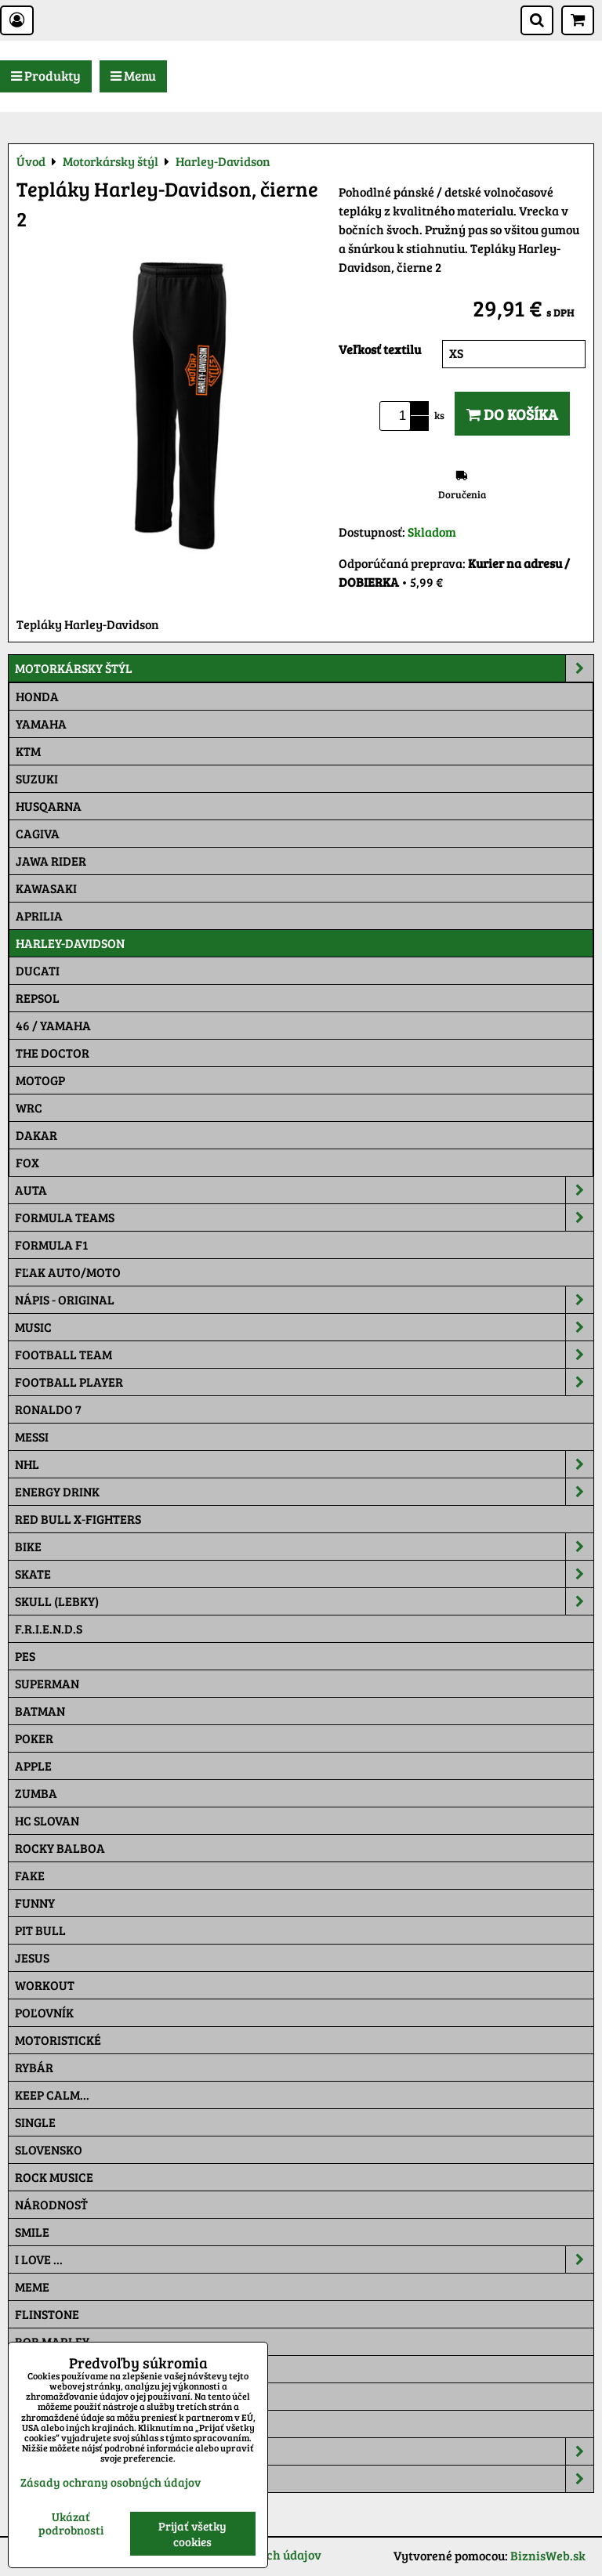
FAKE (30, 1875)
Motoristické (58, 2039)
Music (304, 1327)
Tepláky (304, 2479)
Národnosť (51, 2204)
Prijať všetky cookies (192, 2533)
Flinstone (47, 2314)
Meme (32, 2286)
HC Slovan (47, 1820)
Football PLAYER (304, 1382)
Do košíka (512, 413)
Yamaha (41, 723)
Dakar (36, 1135)
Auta (304, 1190)
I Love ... (304, 2259)
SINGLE (35, 2122)
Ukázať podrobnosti (70, 2523)
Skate (304, 1574)
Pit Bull (40, 1930)
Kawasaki (46, 888)
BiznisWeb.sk (548, 2555)
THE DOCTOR (52, 1052)
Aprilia (39, 915)
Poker (34, 1738)
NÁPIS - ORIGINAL (304, 1299)
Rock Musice (54, 2177)
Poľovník (44, 2012)
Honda (37, 696)
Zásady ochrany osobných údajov (110, 2482)
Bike (304, 1546)
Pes (25, 1656)
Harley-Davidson (70, 943)
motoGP (40, 1080)
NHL (304, 1464)
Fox (27, 1162)
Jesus (32, 1957)
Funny (35, 1902)
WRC (29, 1107)
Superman (47, 1683)
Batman (40, 1710)
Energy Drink (304, 1491)
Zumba (36, 1793)
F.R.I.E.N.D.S (48, 1628)
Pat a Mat (44, 2396)
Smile (32, 2231)
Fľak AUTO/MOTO (68, 1272)
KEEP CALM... (52, 2094)
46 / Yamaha (53, 1025)
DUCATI (38, 970)
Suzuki (37, 778)
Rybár (34, 2067)
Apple (33, 1765)
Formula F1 (51, 1244)
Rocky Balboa (60, 1848)
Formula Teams (304, 1217)
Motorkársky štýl (304, 668)
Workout (44, 1985)
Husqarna (49, 806)
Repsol (38, 998)
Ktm (28, 751)
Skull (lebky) (304, 1601)
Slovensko (48, 2149)
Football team (304, 1354)
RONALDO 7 (48, 1409)
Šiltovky (304, 2451)
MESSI (32, 1436)
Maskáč (39, 2423)
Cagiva (38, 833)
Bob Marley (52, 2341)
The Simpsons (56, 2369)
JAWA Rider (51, 860)
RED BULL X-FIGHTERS (78, 1519)
